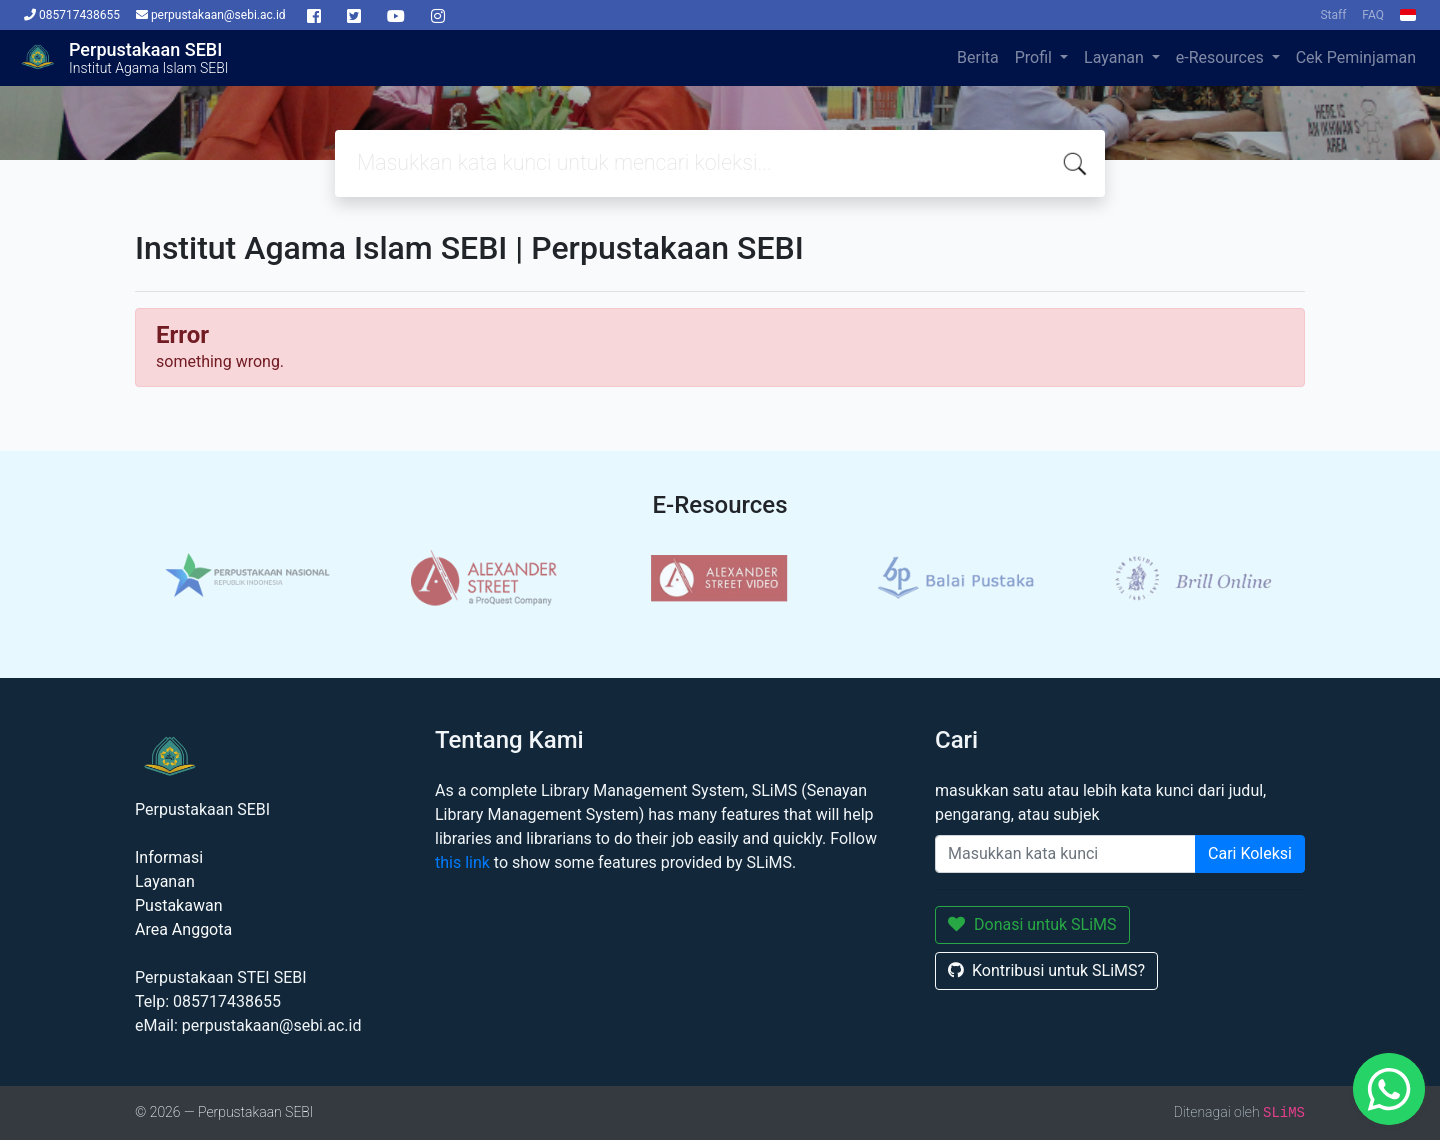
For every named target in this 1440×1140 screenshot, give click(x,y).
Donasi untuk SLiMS (1032, 924)
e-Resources (1222, 57)
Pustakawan (178, 905)
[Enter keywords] (1065, 854)
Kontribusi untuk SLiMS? (1046, 970)
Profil (1035, 57)
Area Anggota (183, 929)
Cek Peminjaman (1356, 57)
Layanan (1116, 57)
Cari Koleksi (1250, 853)
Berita (978, 57)
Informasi (169, 857)
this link (462, 862)
